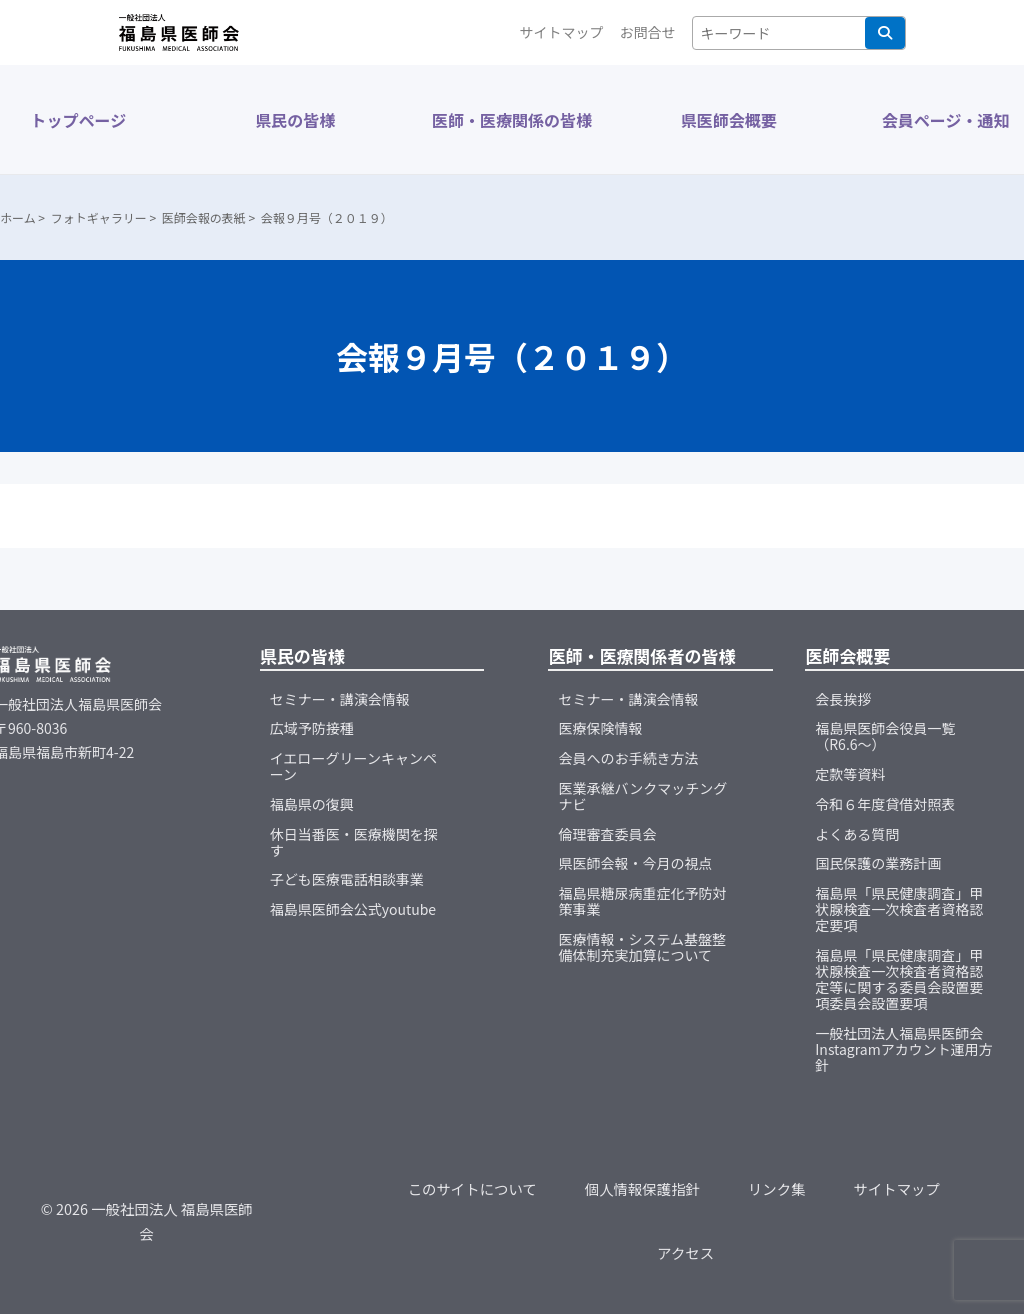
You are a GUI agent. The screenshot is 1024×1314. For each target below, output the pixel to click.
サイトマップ (562, 32)
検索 (885, 33)
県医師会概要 (729, 120)
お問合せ (648, 32)
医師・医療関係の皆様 (512, 120)
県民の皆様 (295, 120)
